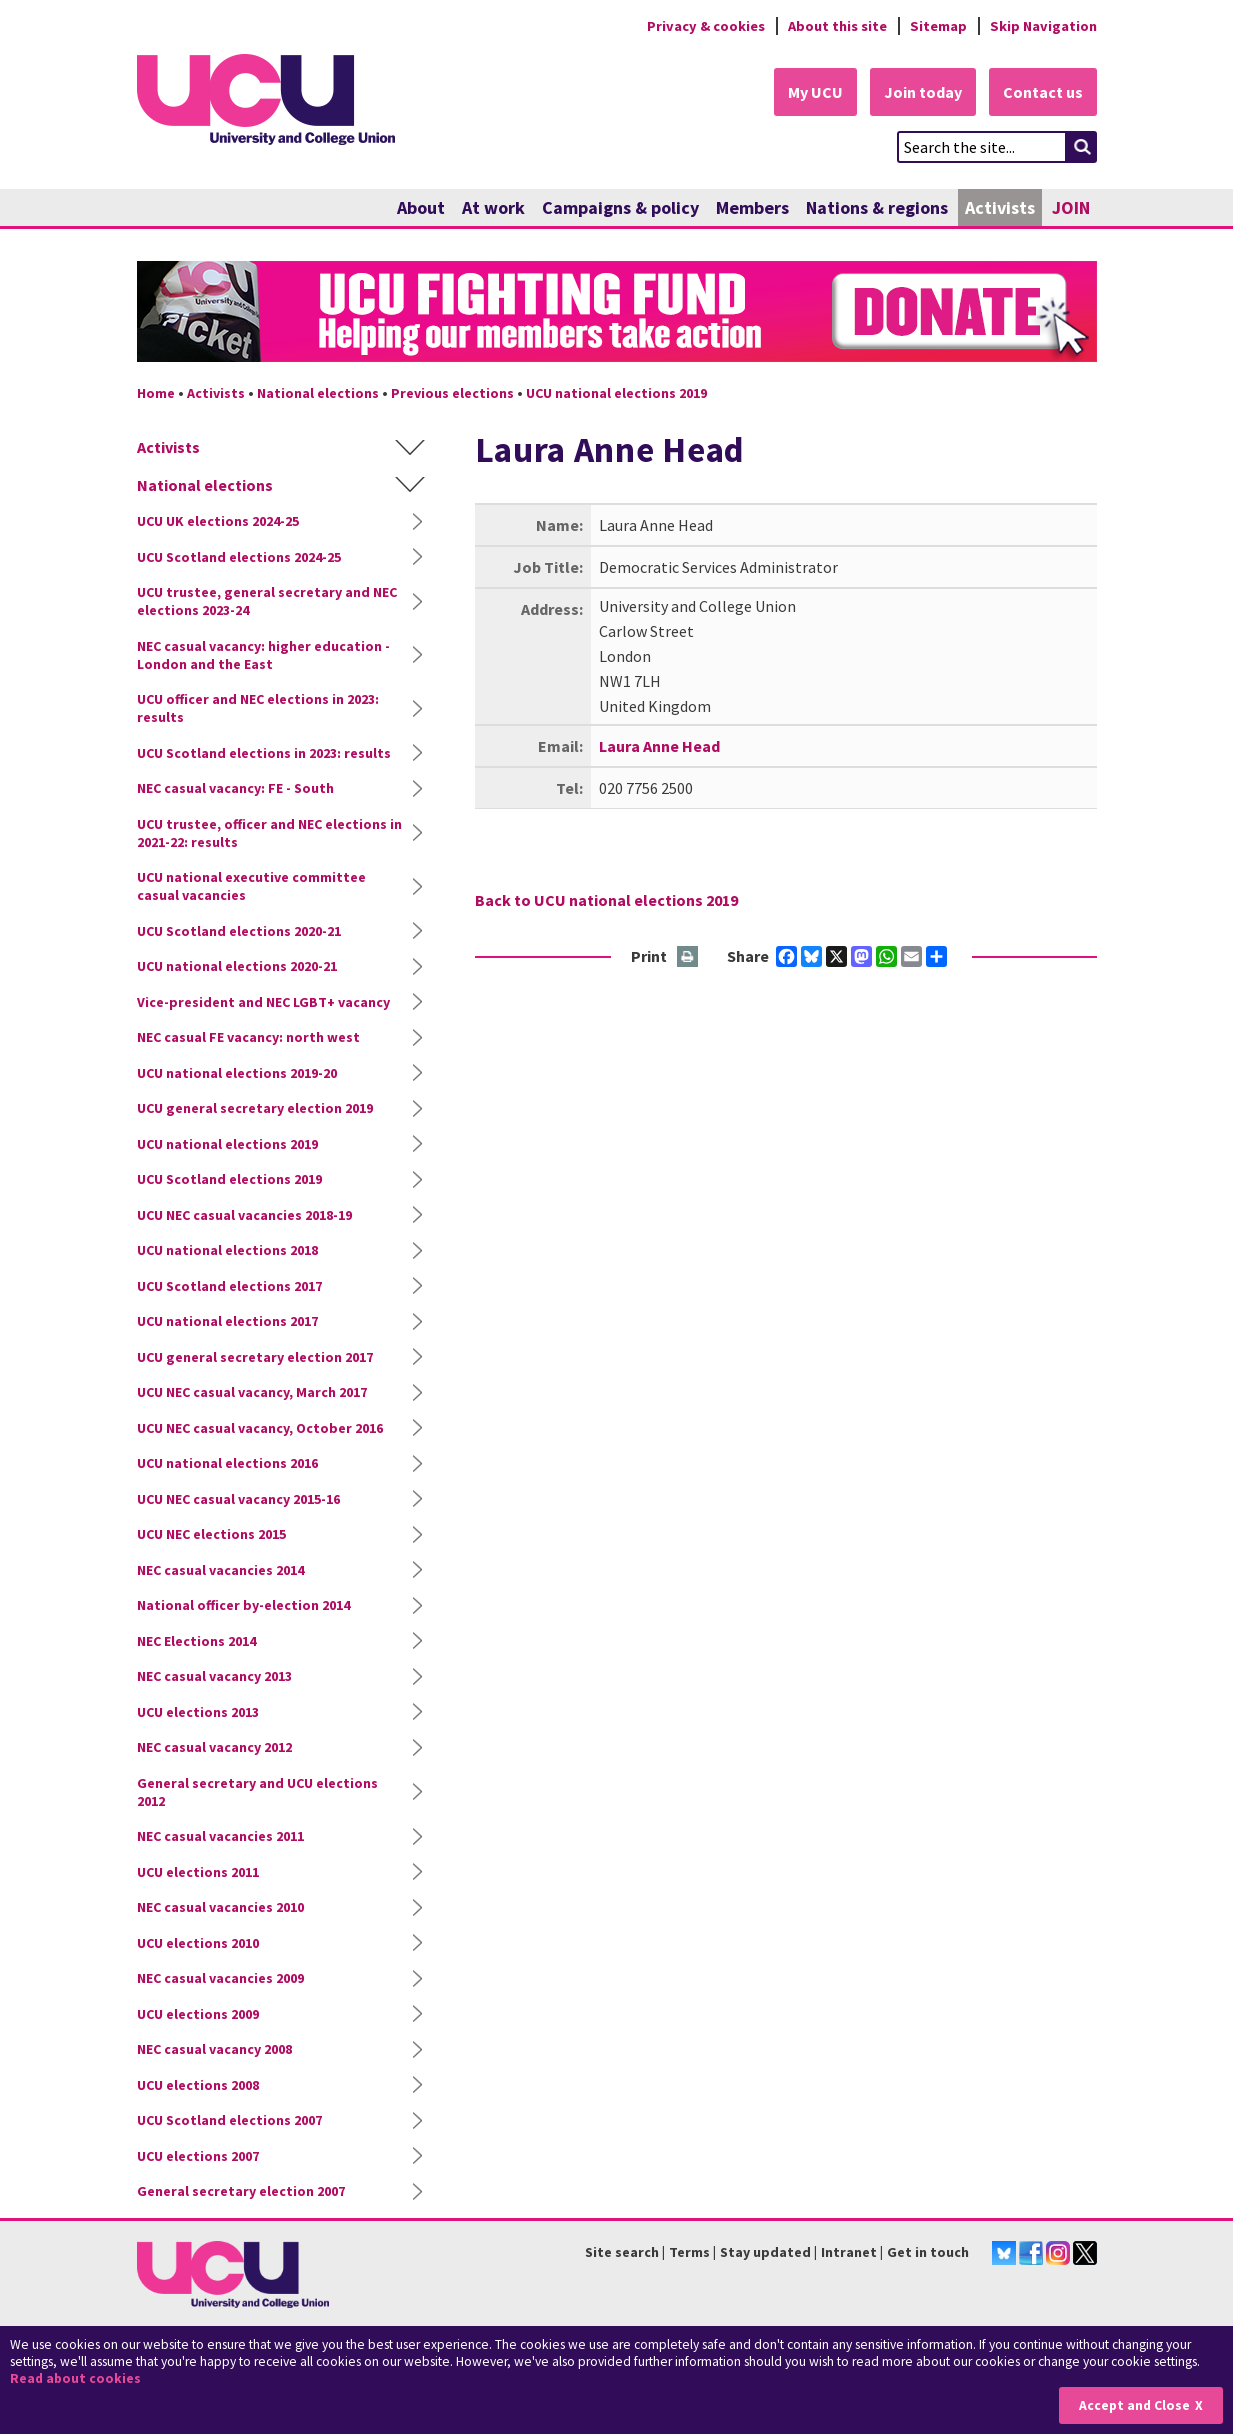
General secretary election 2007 (241, 2191)
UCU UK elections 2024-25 (218, 521)
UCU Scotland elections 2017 (229, 1286)
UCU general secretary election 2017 (255, 1357)
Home (156, 393)
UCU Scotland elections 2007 (229, 2120)
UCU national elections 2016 (227, 1463)
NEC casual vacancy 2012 (214, 1747)
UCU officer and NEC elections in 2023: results (258, 708)
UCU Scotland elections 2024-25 (239, 557)
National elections (318, 393)
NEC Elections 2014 (196, 1641)
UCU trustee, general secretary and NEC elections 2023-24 (267, 601)
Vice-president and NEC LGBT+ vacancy (263, 1002)
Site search (622, 2252)
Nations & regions (877, 207)
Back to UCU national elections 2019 (606, 900)
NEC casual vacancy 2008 (214, 2049)
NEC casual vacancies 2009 (220, 1978)
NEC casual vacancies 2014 (220, 1570)
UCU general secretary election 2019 (255, 1108)
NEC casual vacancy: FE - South (235, 788)
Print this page (688, 957)
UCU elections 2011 (198, 1872)
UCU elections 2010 (198, 1943)
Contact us (1043, 92)
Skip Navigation (1043, 26)
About (421, 207)
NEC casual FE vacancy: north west (248, 1037)
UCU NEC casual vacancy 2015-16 (238, 1499)
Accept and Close (1134, 2405)
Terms (689, 2252)
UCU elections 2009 (198, 2014)
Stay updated (765, 2252)
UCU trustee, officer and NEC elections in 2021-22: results (269, 833)
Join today (923, 92)
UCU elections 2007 (198, 2156)
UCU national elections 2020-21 (237, 966)
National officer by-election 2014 (243, 1605)
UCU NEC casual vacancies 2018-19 (244, 1215)
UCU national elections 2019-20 (237, 1073)
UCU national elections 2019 (616, 393)
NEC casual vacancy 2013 (214, 1676)
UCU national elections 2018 (227, 1250)
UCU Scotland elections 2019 (229, 1179)
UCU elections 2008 (198, 2085)
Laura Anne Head (659, 746)
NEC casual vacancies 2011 (220, 1836)
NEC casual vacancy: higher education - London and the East (263, 655)
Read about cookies (75, 2378)
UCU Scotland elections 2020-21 (239, 931)
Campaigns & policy (620, 207)
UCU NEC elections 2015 (211, 1534)
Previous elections (452, 393)
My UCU (815, 92)
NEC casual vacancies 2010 (220, 1907)
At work (493, 207)
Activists (1000, 207)
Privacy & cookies (706, 26)
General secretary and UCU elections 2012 (257, 1792)
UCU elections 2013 (198, 1712)
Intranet (849, 2252)
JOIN (1071, 207)
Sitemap (938, 26)
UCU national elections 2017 (227, 1321)
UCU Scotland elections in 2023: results (264, 753)
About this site (837, 26)
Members (752, 207)
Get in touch (928, 2252)
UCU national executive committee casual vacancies (251, 886)
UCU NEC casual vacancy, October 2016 (260, 1428)
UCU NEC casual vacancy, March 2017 (252, 1392)
